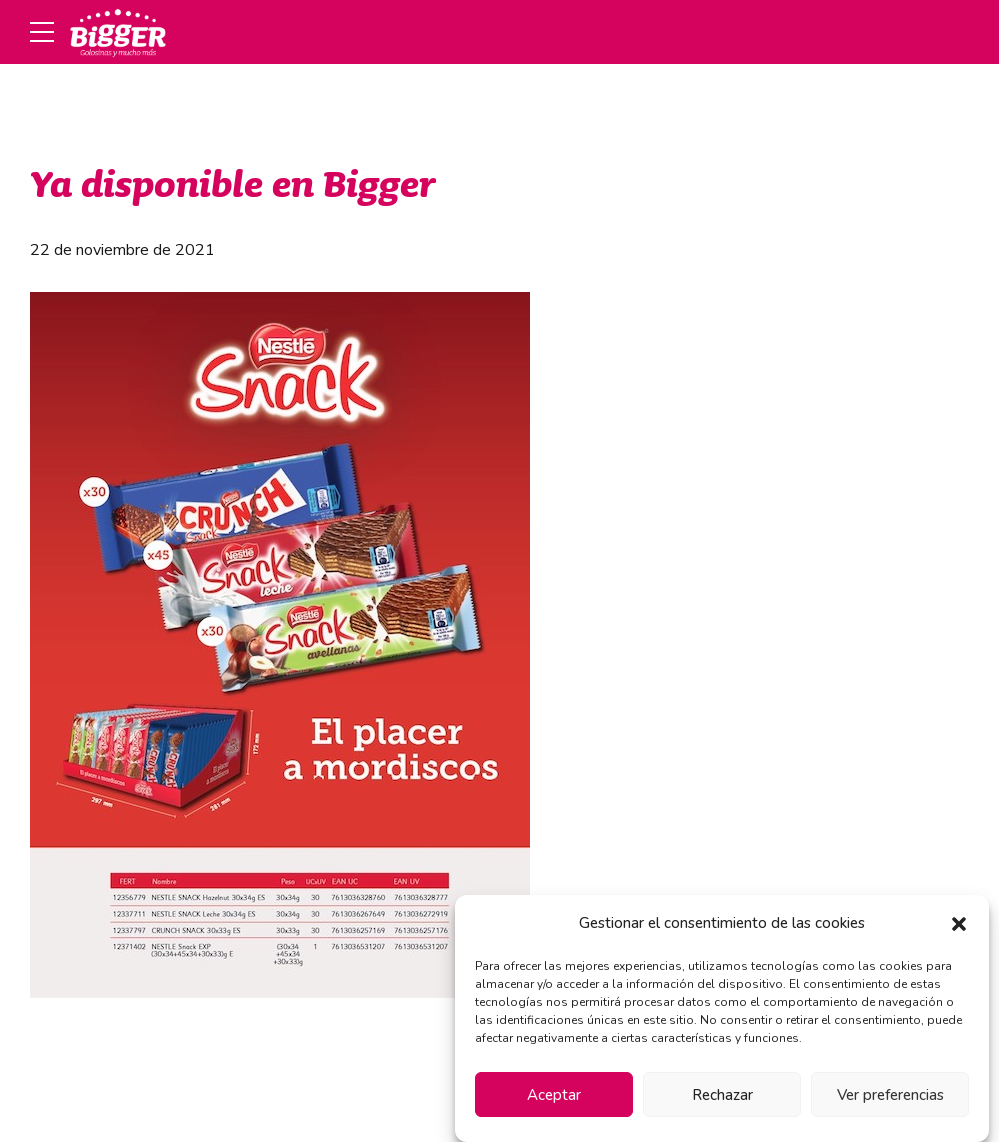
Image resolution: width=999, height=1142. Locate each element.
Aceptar (554, 1095)
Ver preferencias (890, 1095)
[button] (959, 924)
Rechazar (722, 1095)
